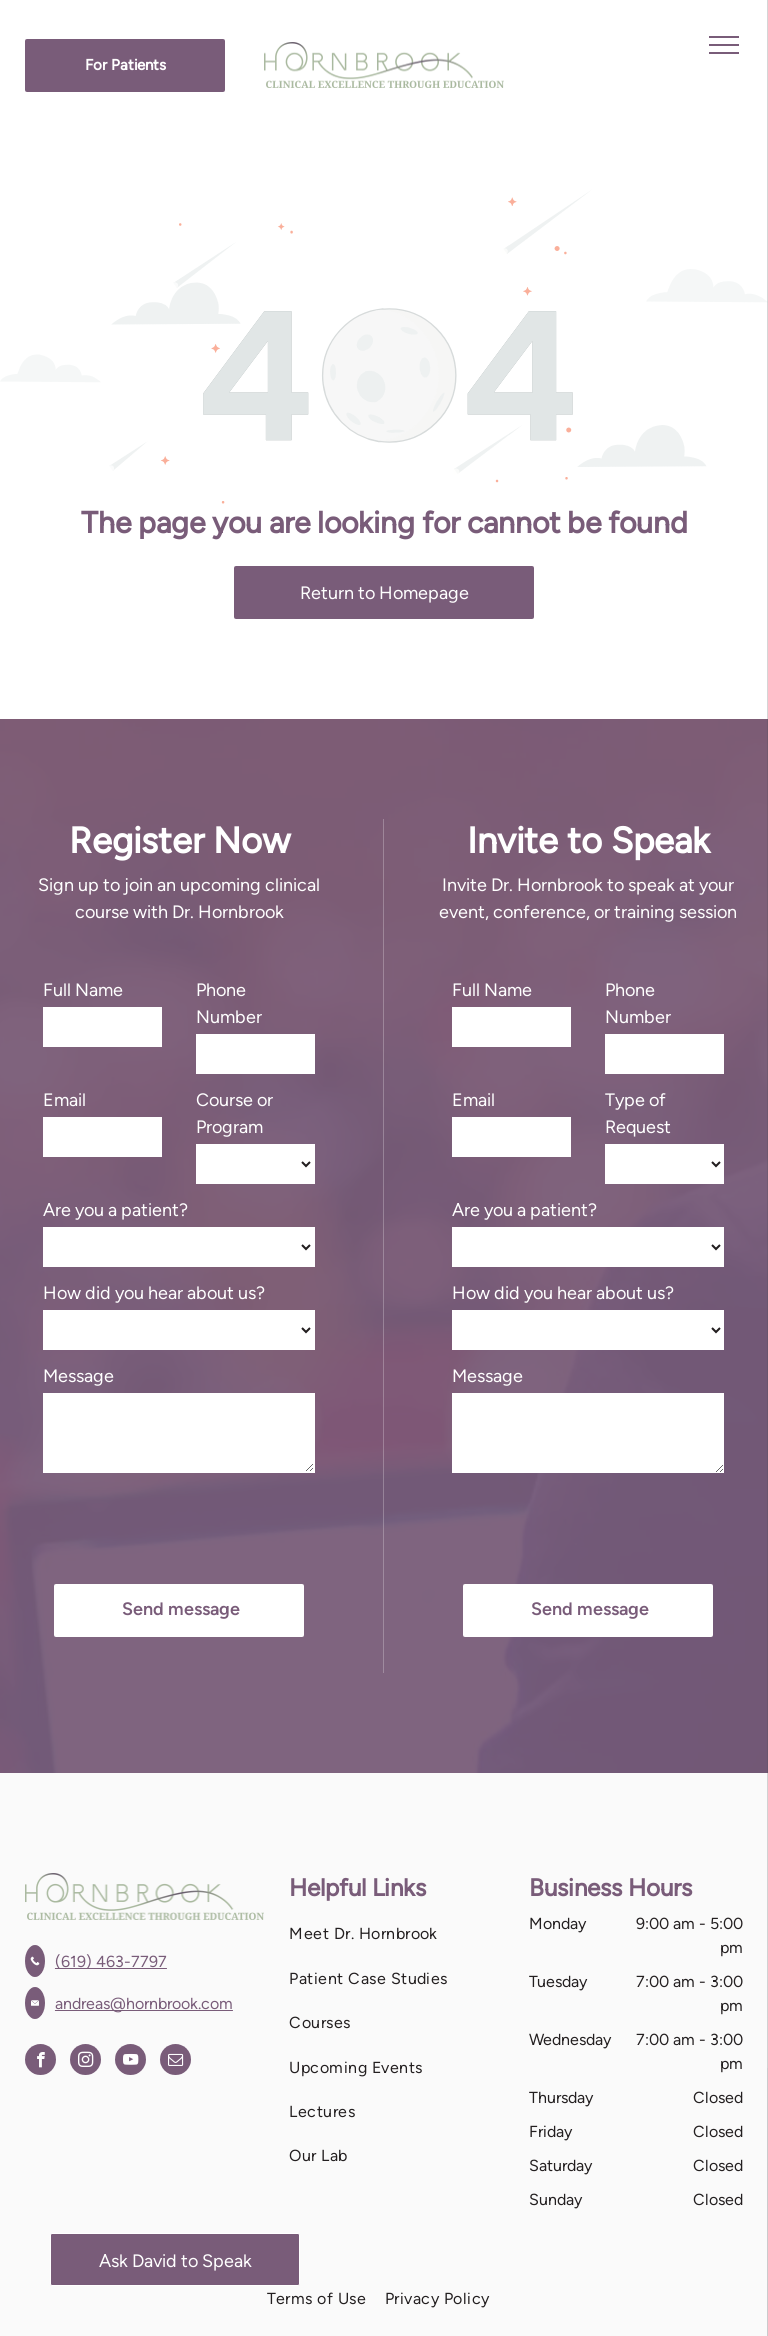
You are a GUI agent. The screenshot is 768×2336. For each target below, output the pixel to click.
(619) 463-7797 (111, 1961)
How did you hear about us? (154, 1293)
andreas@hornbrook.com (144, 2003)
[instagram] (85, 2062)
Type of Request (638, 1113)
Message (78, 1376)
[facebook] (40, 2062)
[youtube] (130, 2062)
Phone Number (229, 1003)
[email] (175, 2062)
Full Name (83, 990)
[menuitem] (396, 1934)
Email (64, 1100)
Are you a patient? (115, 1210)
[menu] (724, 45)
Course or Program (234, 1113)
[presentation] (195, 1525)
